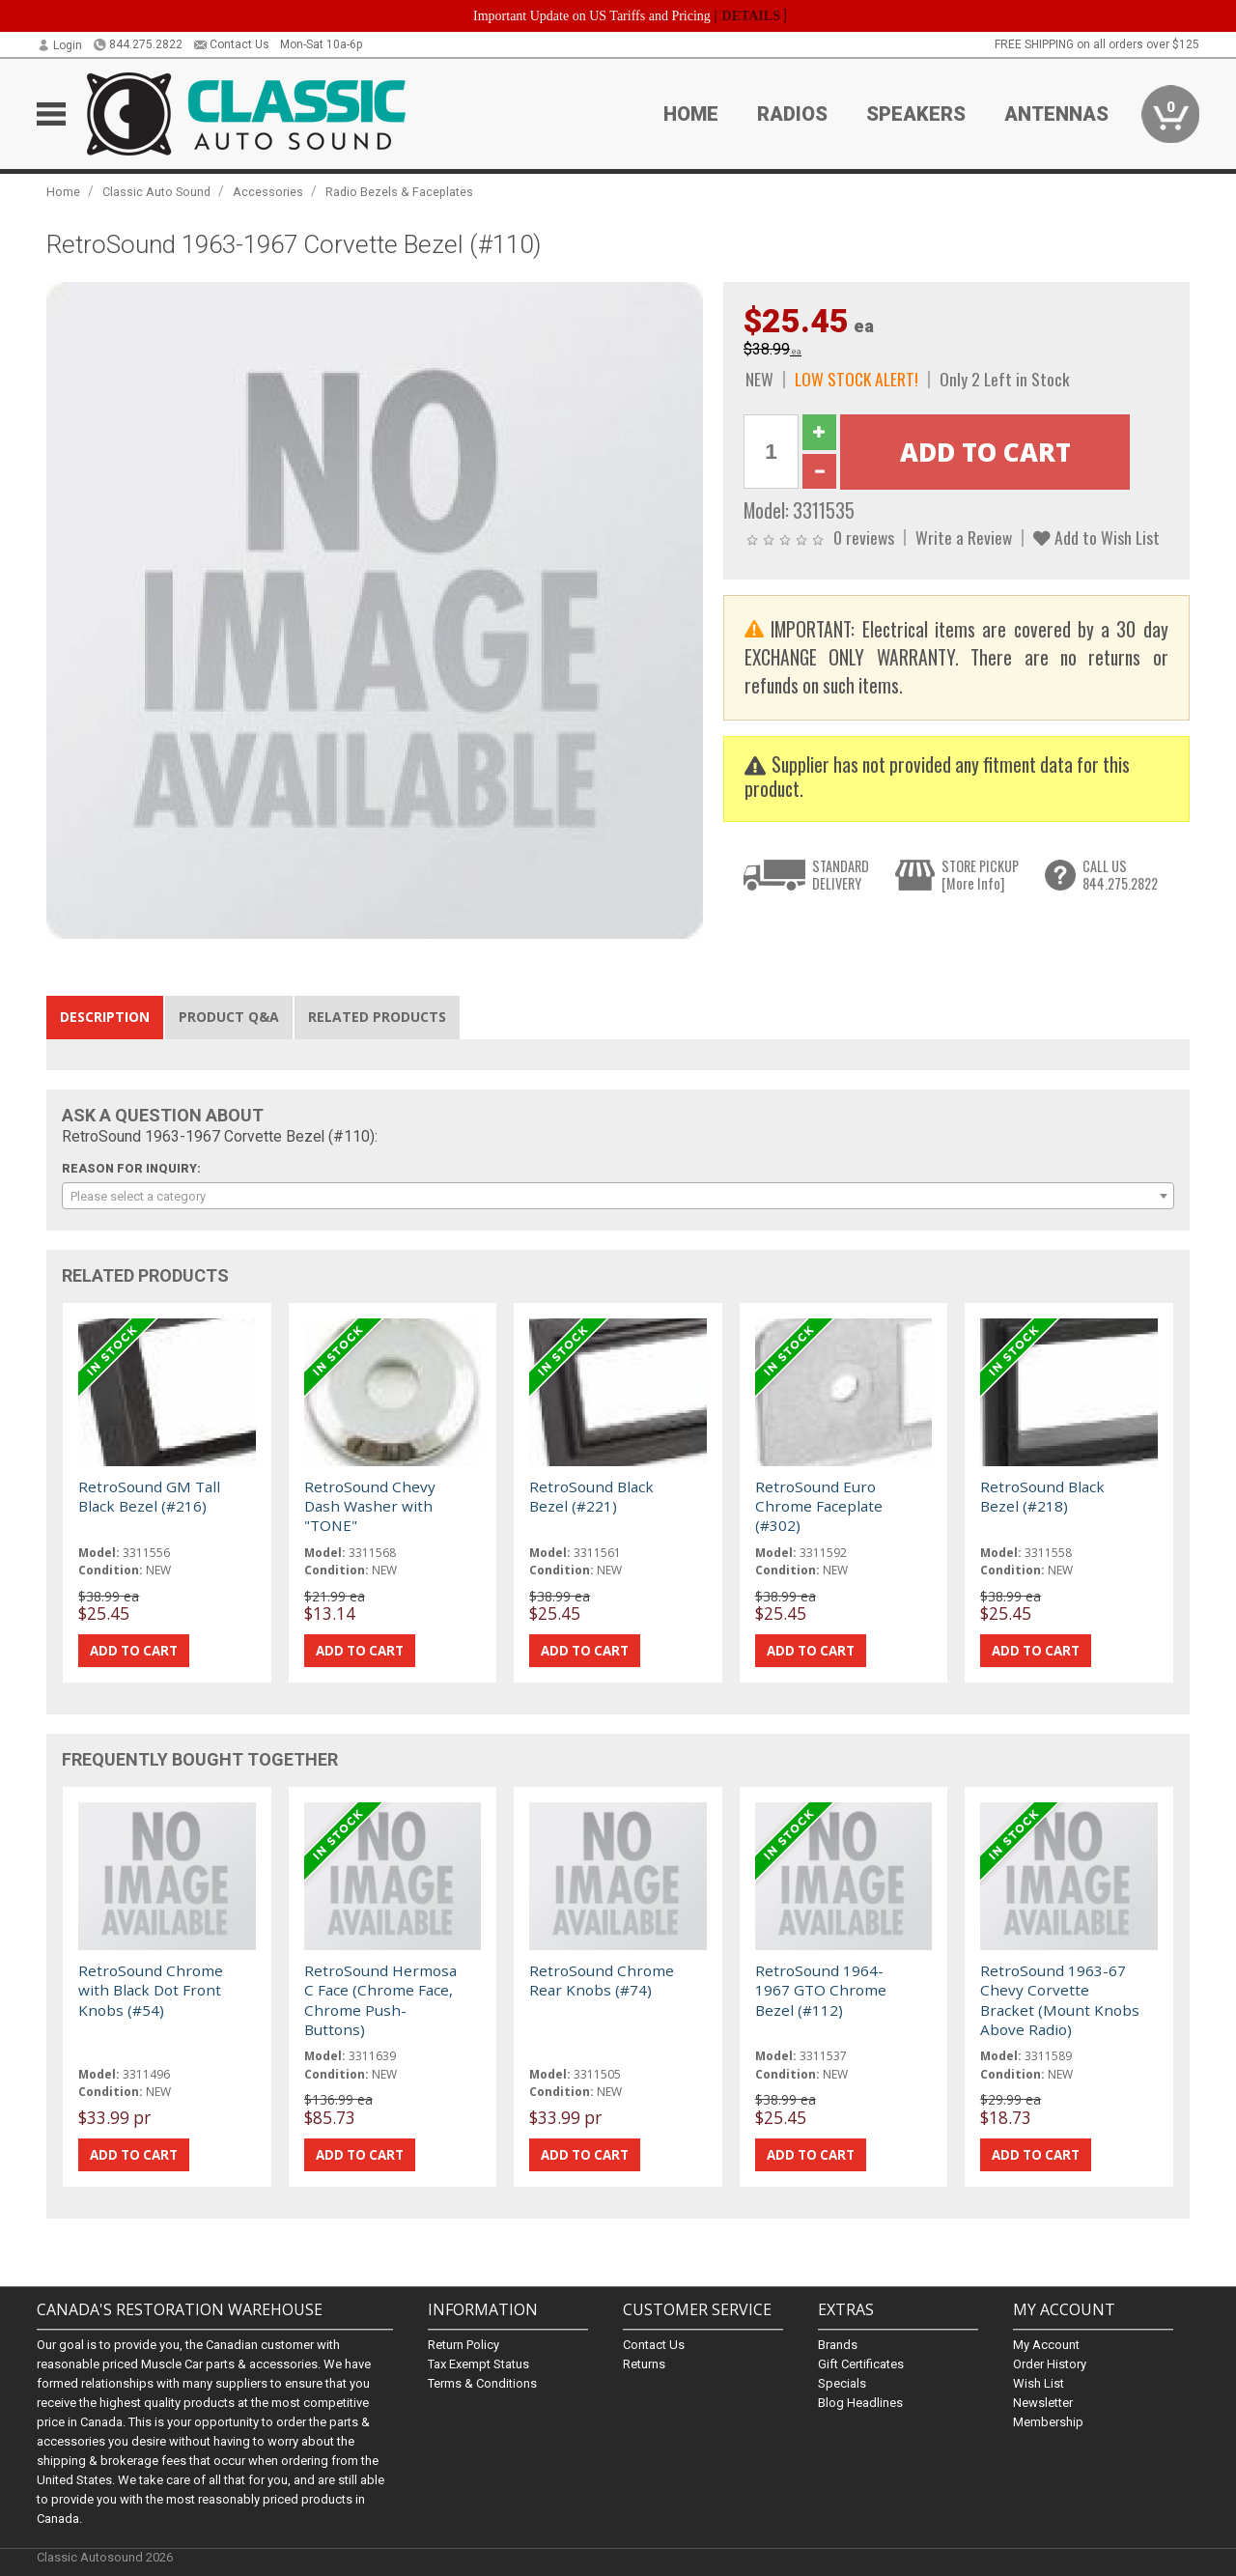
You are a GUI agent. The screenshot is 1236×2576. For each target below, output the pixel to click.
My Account (1046, 2344)
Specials (842, 2383)
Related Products (377, 1016)
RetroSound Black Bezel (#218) (1042, 1496)
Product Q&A (229, 1016)
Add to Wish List (1096, 537)
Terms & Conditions (482, 2383)
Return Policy (463, 2344)
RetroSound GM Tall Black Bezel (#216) (149, 1496)
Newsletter (1043, 2402)
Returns (644, 2364)
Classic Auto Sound (156, 191)
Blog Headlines (860, 2402)
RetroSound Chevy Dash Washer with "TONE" (369, 1506)
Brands (837, 2344)
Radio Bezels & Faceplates (399, 191)
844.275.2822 (138, 44)
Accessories (268, 191)
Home (690, 114)
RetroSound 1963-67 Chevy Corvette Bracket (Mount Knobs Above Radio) (1059, 2000)
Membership (1048, 2422)
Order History (1049, 2364)
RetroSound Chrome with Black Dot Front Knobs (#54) (150, 1990)
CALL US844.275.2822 (1120, 874)
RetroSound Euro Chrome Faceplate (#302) (819, 1506)
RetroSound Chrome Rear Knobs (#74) (601, 1980)
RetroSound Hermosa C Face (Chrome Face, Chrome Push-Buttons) (380, 2000)
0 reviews (863, 537)
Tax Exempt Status (478, 2364)
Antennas (1056, 114)
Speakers (916, 114)
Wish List (1038, 2383)
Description (105, 1016)
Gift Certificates (861, 2364)
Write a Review (963, 537)
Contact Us (231, 44)
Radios (792, 114)
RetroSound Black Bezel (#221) (591, 1496)
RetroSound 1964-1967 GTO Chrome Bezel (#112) (820, 1990)
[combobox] (617, 1195)
